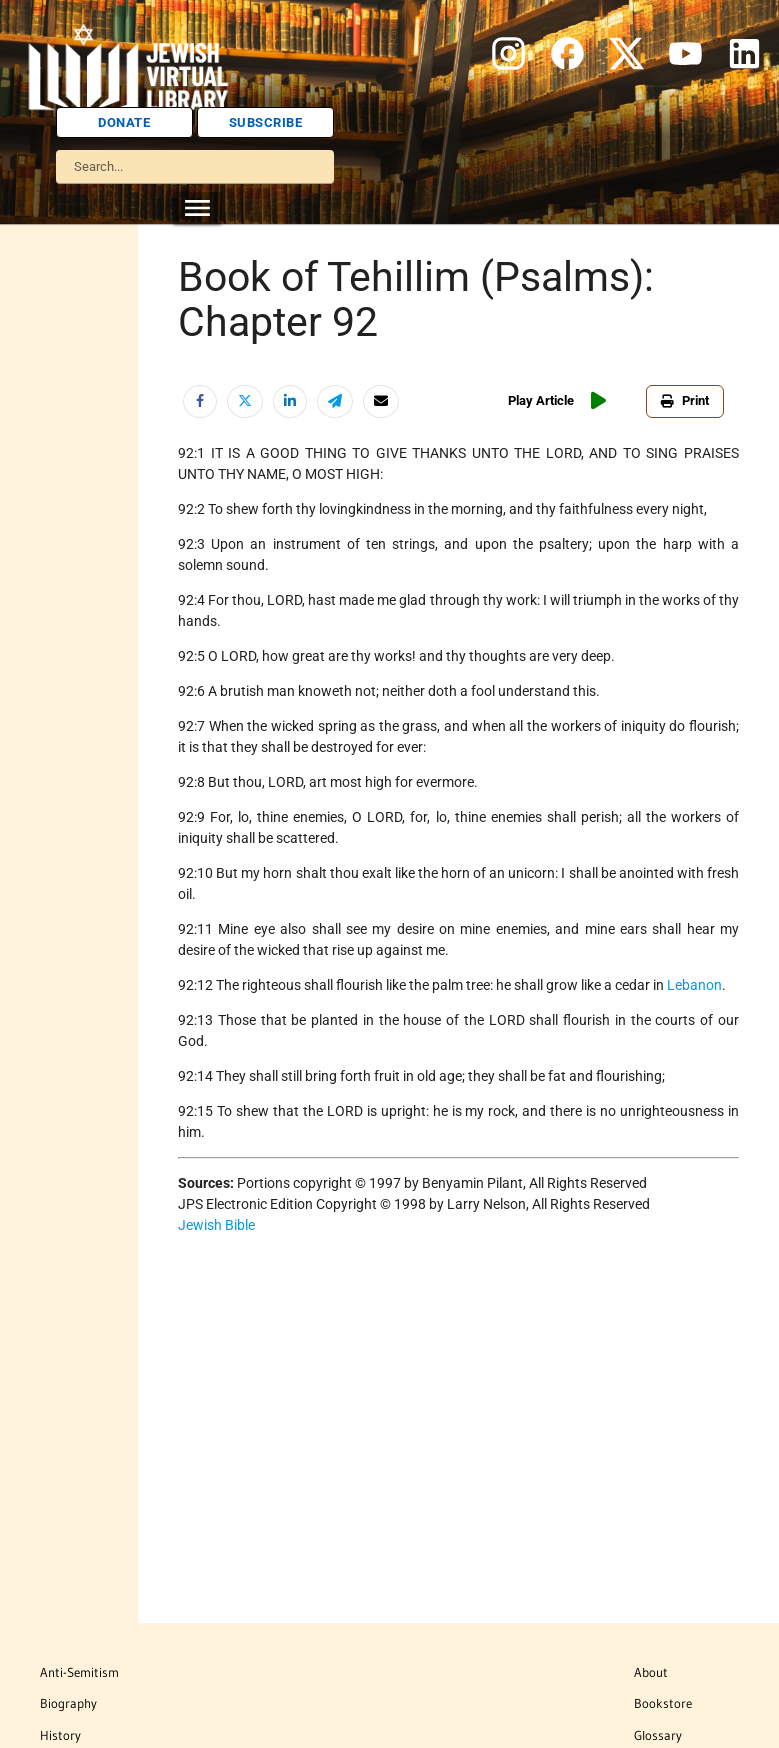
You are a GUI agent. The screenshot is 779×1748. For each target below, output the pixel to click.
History (60, 1735)
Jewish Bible (216, 1225)
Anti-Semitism (79, 1672)
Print (685, 400)
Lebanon (694, 985)
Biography (68, 1703)
